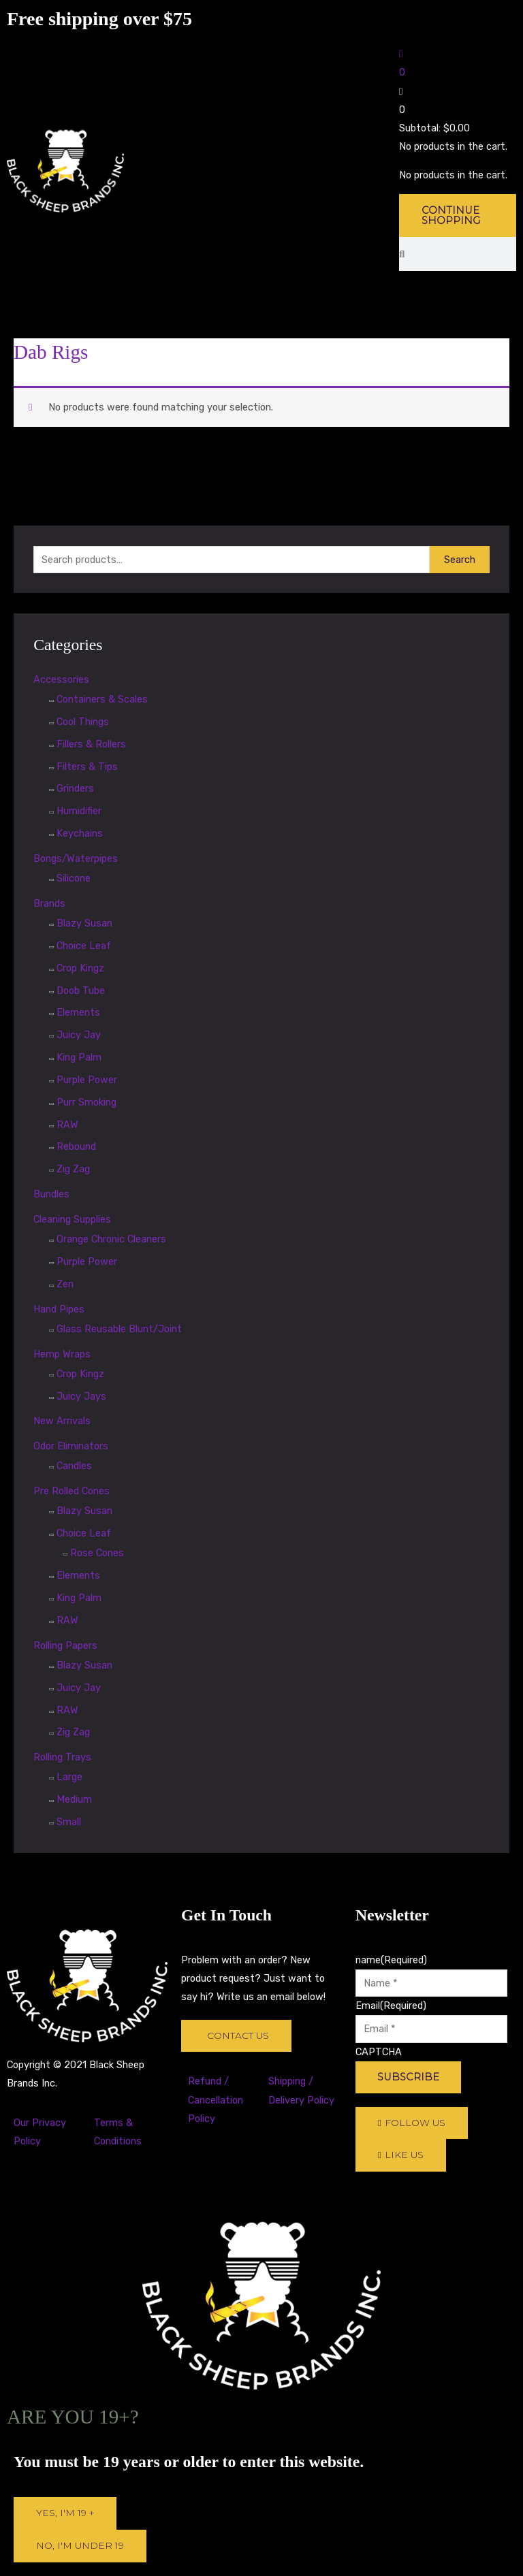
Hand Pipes (58, 1309)
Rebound (76, 1146)
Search (459, 559)
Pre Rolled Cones (71, 1491)
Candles (74, 1466)
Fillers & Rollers (91, 744)
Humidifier (79, 811)
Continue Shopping (451, 215)
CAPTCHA (378, 2052)
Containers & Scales (102, 699)
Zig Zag (73, 1169)
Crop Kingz (80, 968)
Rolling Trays (62, 1757)
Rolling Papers (65, 1645)
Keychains (80, 833)
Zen (65, 1284)
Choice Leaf (84, 945)
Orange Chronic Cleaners (111, 1239)
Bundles (51, 1194)
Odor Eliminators (70, 1446)
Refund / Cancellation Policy (215, 2099)
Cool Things (83, 721)
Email (390, 2005)
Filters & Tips (87, 766)
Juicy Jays (81, 1396)
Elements (78, 1012)
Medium (74, 1799)
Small (69, 1822)
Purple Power (87, 1080)
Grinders (75, 788)
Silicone (74, 878)
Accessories (61, 679)
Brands (49, 903)
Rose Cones (97, 1553)
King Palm (79, 1057)
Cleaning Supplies (72, 1219)
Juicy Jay (79, 1035)
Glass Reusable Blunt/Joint (119, 1329)
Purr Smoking (86, 1102)
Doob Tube (81, 990)
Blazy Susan (84, 923)
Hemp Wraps (62, 1354)
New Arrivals (62, 1421)
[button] (457, 274)
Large (69, 1777)
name (391, 1960)
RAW (67, 1124)
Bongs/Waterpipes (75, 858)
